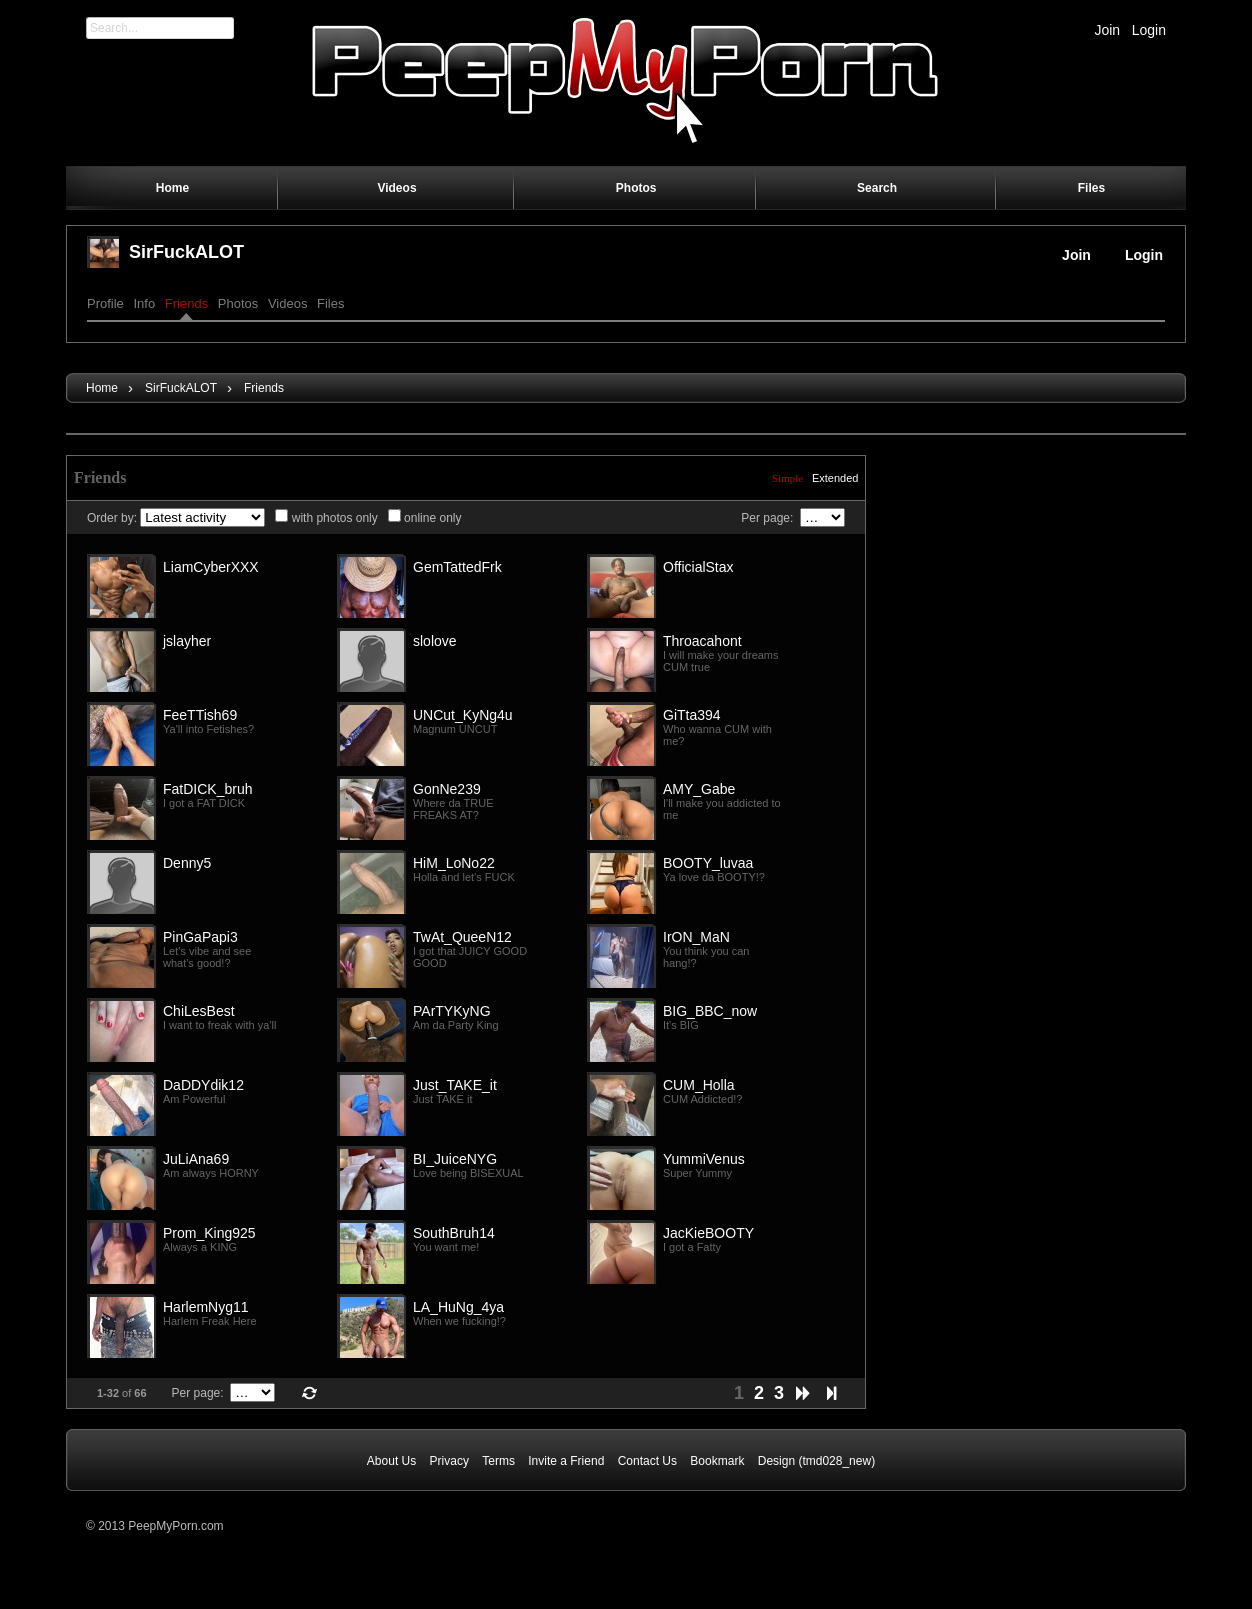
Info (144, 303)
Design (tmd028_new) (816, 1461)
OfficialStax (698, 567)
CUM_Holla (699, 1085)
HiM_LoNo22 (454, 863)
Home (102, 388)
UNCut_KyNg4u (463, 715)
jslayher (187, 641)
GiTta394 (692, 715)
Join (1107, 30)
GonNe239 (447, 789)
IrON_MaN (696, 937)
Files (330, 303)
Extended (835, 478)
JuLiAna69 (196, 1159)
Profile (105, 303)
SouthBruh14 (454, 1233)
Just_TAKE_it (455, 1085)
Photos (238, 303)
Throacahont (702, 641)
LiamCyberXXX (211, 567)
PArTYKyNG (452, 1011)
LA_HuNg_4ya (458, 1307)
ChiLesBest (199, 1011)
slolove (435, 641)
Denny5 (187, 863)
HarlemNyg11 (206, 1307)
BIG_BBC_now (710, 1011)
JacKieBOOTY (708, 1233)
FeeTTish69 (200, 715)
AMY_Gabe (699, 789)
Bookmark (717, 1461)
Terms (498, 1461)
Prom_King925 (209, 1233)
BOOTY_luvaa (708, 863)
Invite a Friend (566, 1461)
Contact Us (647, 1461)
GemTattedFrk (457, 567)
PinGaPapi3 (200, 937)
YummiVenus (704, 1159)
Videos (288, 303)
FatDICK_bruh (207, 789)
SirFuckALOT (186, 252)
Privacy (449, 1461)
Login (1149, 30)
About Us (391, 1461)
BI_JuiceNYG (455, 1159)
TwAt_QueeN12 (462, 937)
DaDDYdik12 (203, 1085)
